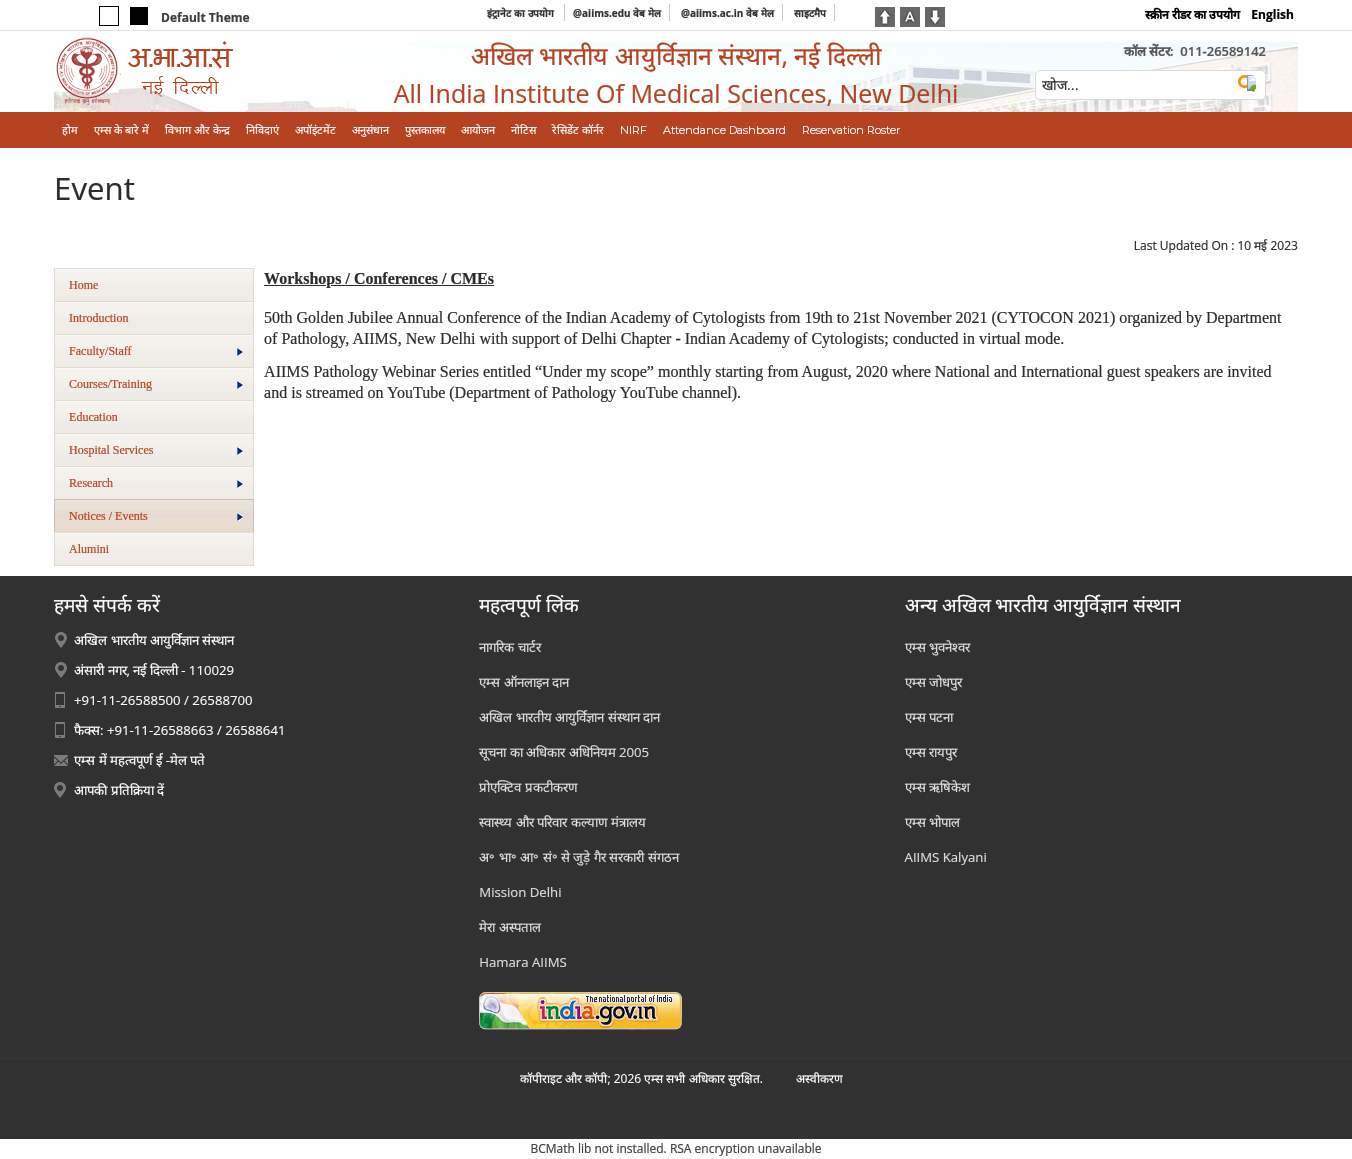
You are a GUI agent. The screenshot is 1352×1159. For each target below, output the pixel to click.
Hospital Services (156, 450)
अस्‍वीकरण (819, 1078)
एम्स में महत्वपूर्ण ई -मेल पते (139, 760)
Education (93, 417)
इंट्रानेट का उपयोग (521, 13)
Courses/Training (156, 384)
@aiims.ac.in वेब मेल (727, 13)
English (1272, 14)
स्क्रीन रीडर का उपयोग (1192, 14)
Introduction (98, 318)
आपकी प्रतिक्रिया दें (119, 790)
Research (156, 483)
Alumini (89, 549)
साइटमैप (810, 13)
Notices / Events (156, 516)
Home (83, 285)
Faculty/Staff (156, 351)
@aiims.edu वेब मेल (617, 13)
